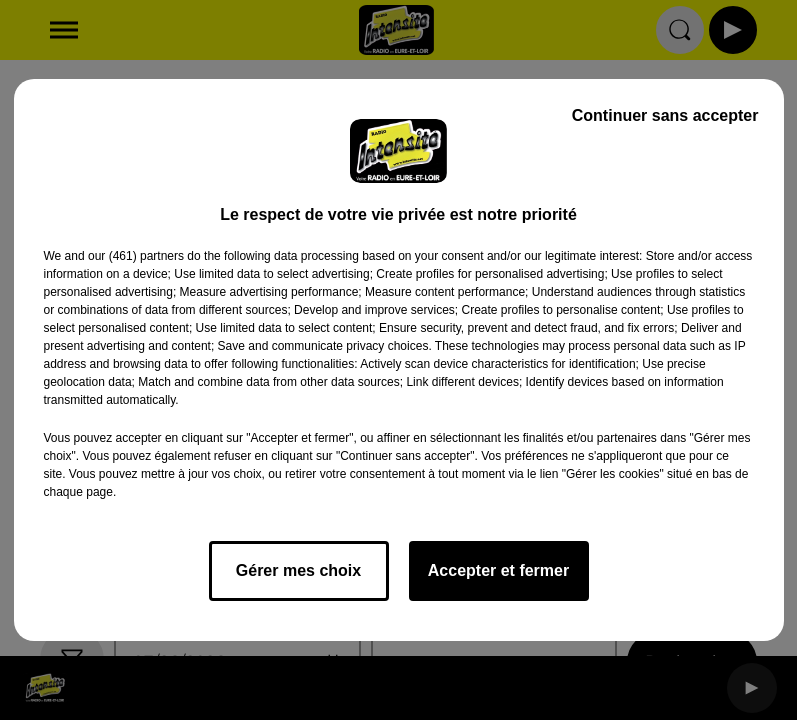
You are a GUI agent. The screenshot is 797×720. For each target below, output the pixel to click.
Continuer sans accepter (665, 115)
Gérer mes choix (298, 570)
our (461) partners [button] (136, 256)
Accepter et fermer (498, 570)
